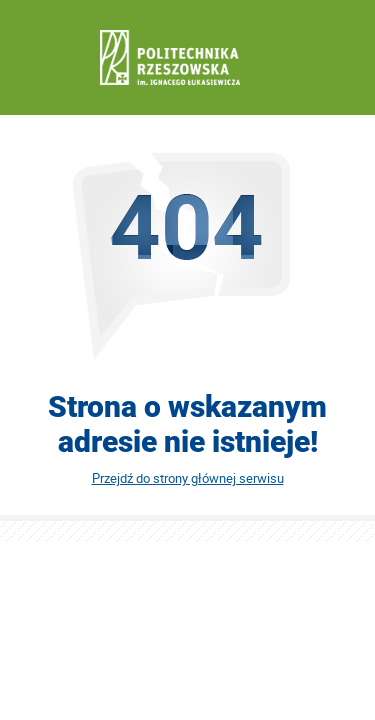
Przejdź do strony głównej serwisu (188, 478)
